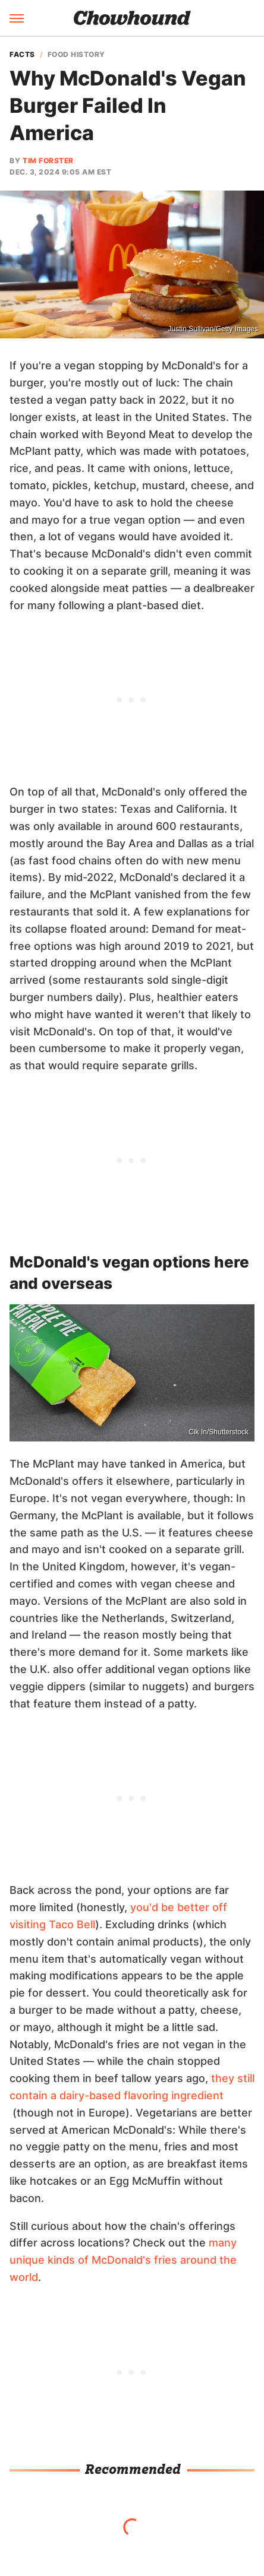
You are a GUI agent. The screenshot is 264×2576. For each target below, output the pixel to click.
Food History (76, 54)
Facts (22, 54)
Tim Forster (48, 160)
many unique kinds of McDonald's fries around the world (123, 2259)
